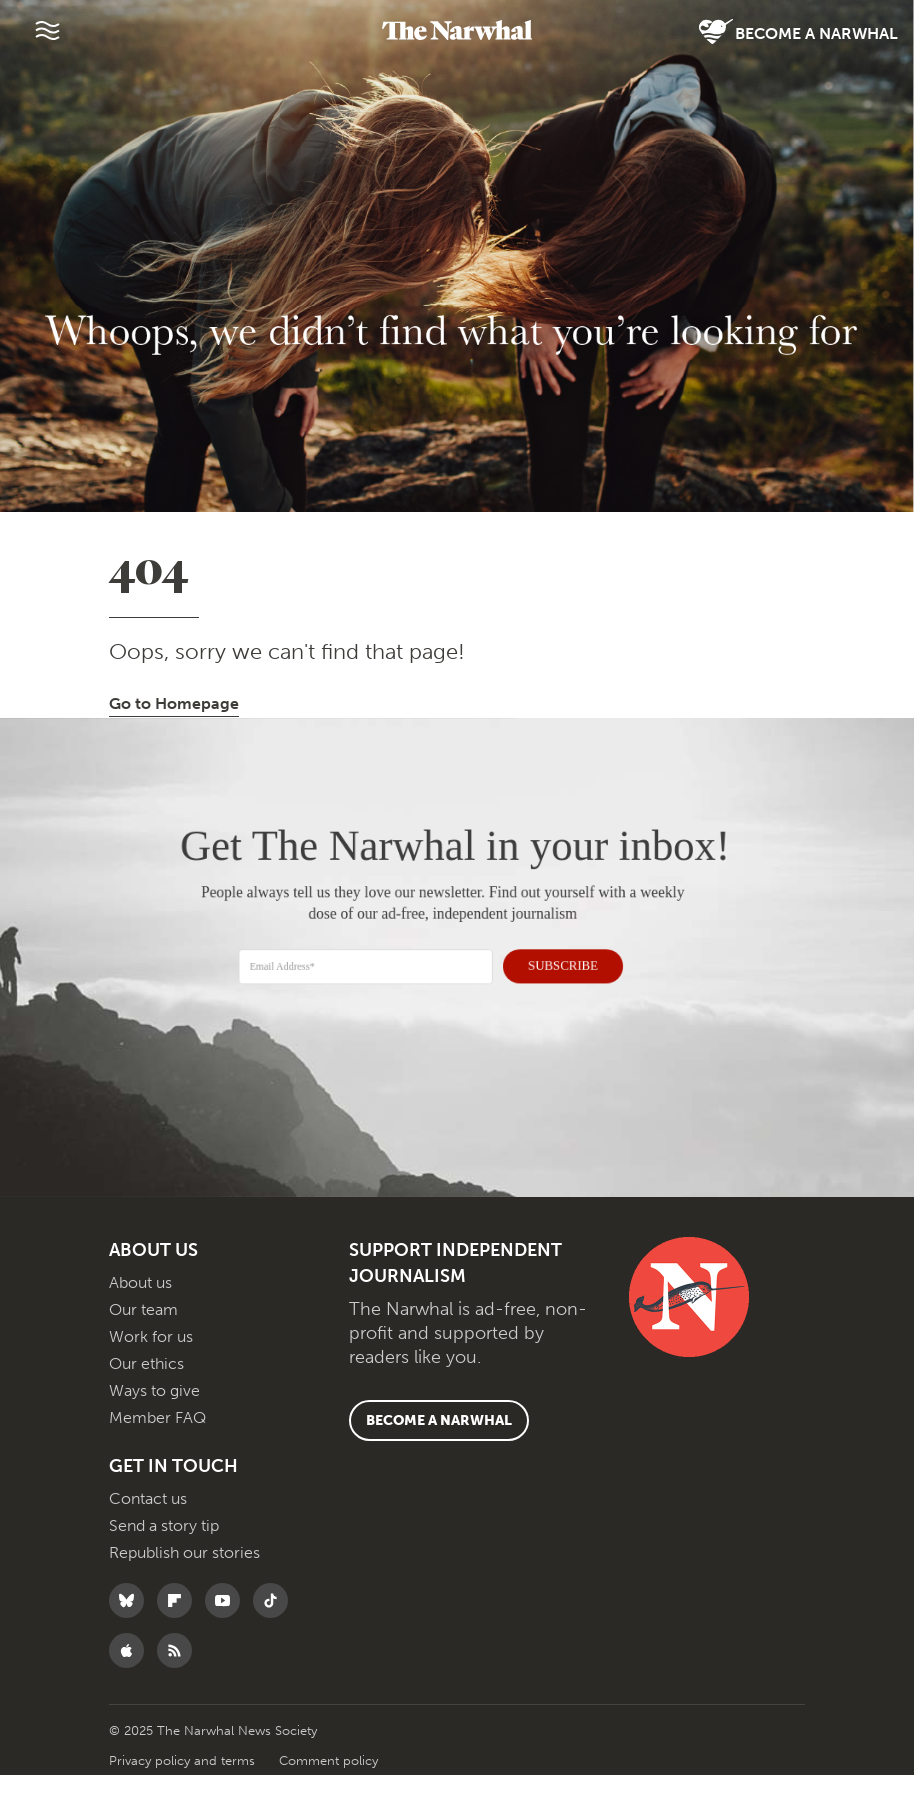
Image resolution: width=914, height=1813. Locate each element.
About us (140, 1320)
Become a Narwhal (798, 32)
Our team (143, 1347)
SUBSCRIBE (554, 1001)
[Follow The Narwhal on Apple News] (131, 1688)
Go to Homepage (174, 741)
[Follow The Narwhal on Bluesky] (131, 1638)
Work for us (151, 1374)
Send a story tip (164, 1563)
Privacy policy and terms (184, 1798)
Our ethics (146, 1401)
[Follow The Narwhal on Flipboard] (179, 1638)
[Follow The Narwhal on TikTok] (275, 1638)
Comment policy (328, 1798)
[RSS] (179, 1688)
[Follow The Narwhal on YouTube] (227, 1638)
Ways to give (154, 1428)
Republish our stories (184, 1590)
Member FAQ (157, 1455)
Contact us (148, 1536)
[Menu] (47, 30)
